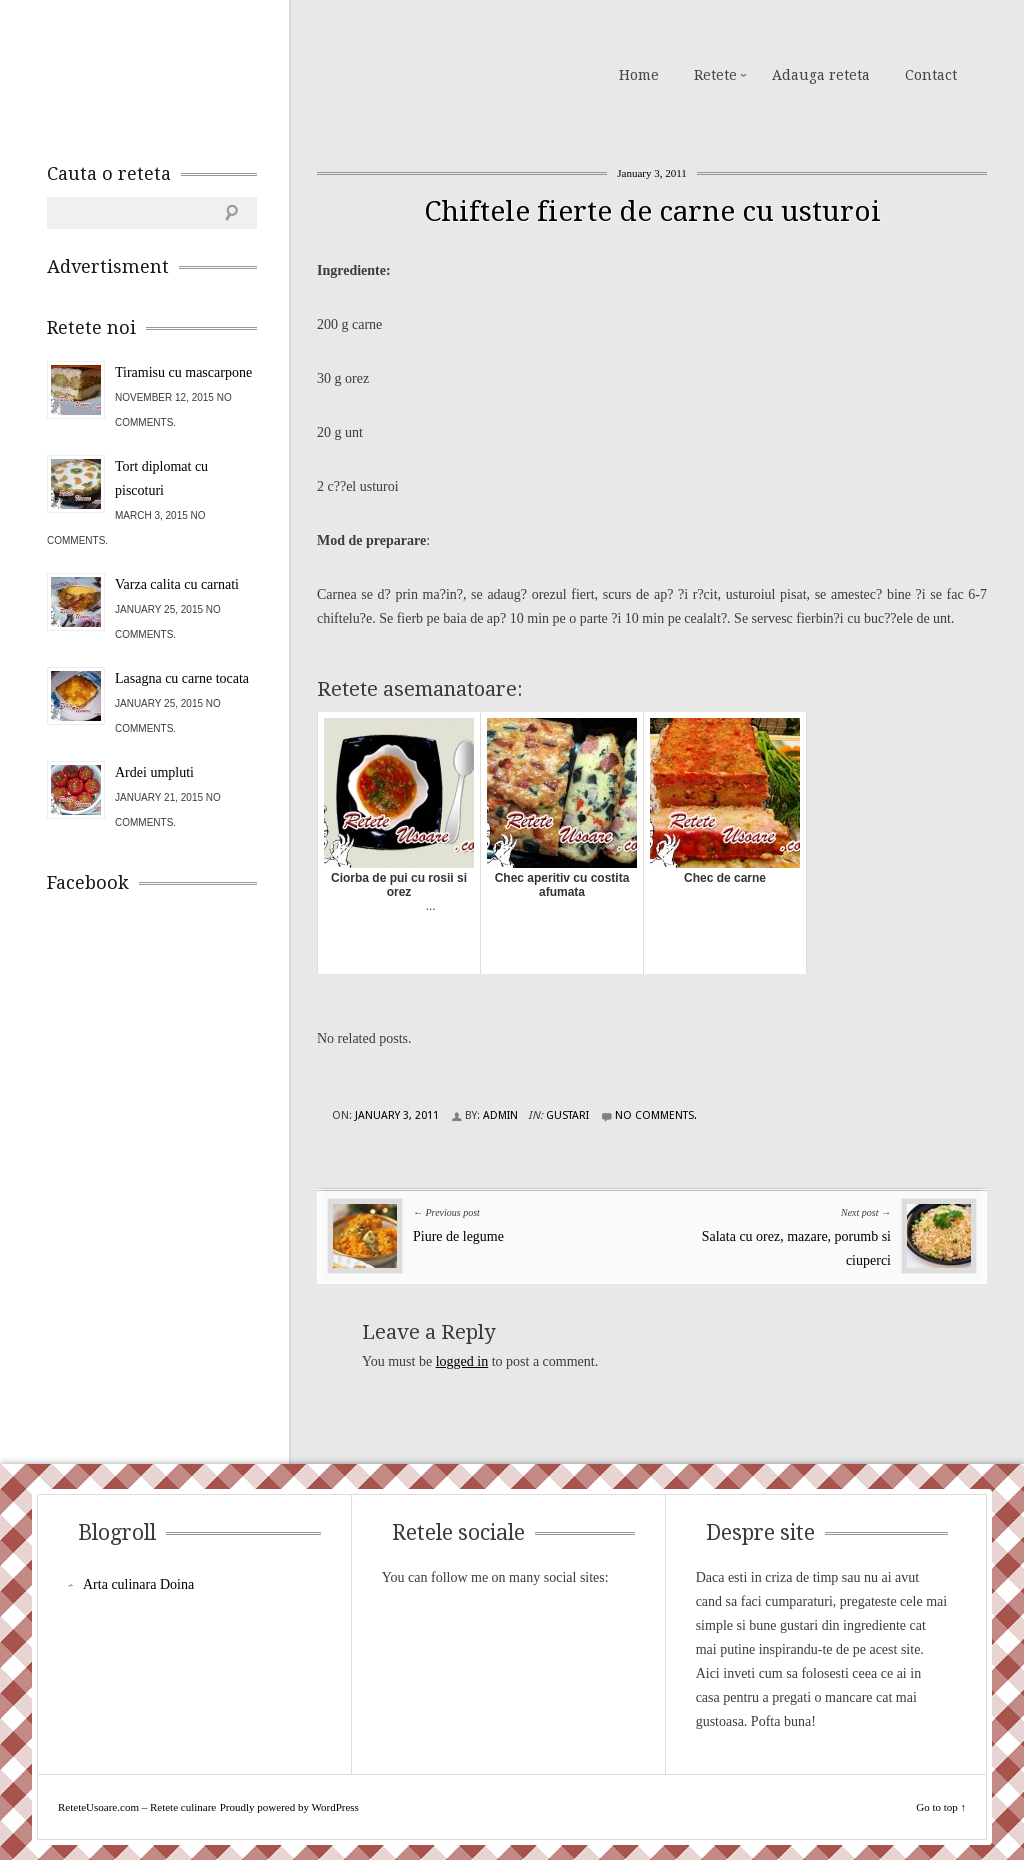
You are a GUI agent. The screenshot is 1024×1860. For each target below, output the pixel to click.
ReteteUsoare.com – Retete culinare (191, 73)
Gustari (567, 1115)
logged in (462, 1361)
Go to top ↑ (941, 1807)
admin (500, 1115)
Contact (931, 75)
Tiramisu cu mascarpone (183, 372)
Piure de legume (458, 1236)
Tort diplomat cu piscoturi (161, 478)
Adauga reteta (821, 75)
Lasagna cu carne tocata (182, 678)
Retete (715, 75)
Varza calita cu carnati (177, 584)
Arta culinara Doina (138, 1584)
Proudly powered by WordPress (289, 1807)
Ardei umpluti (154, 772)
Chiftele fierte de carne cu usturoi (652, 211)
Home (639, 75)
